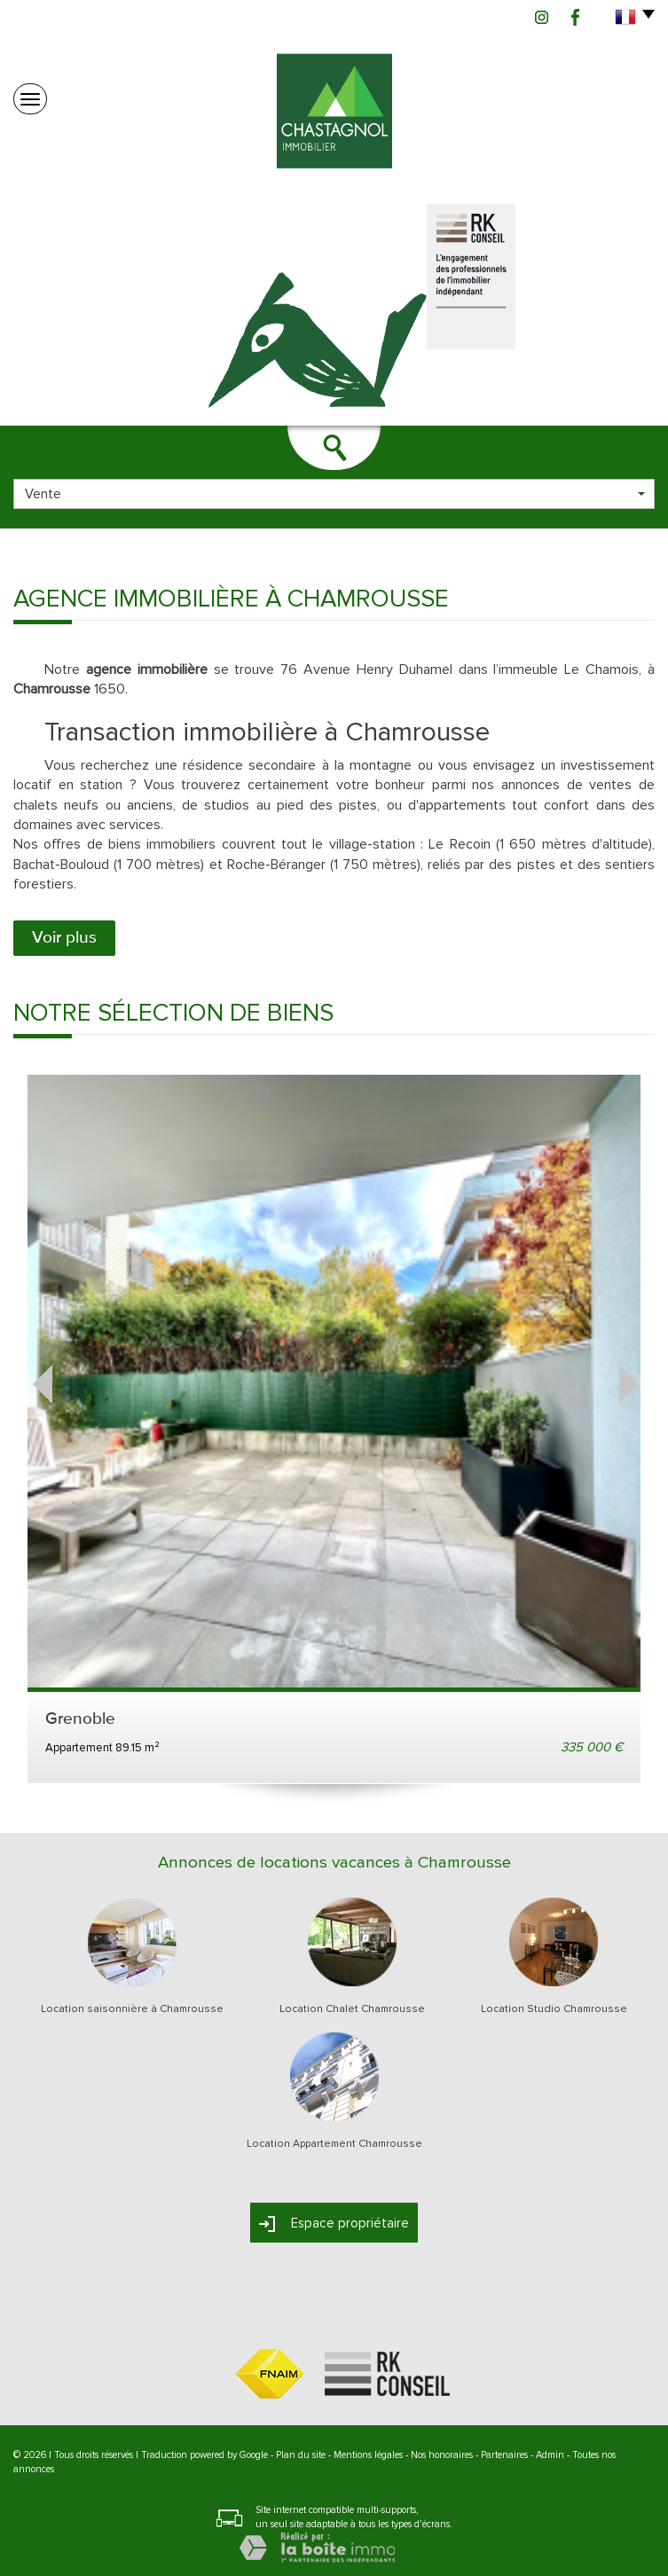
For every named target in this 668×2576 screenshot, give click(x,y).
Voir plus (64, 938)
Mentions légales (368, 2455)
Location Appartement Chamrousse (334, 2144)
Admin (550, 2455)
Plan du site (301, 2455)
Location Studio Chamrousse (554, 2009)
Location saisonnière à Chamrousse (132, 2009)
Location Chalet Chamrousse (352, 2009)
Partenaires (504, 2455)
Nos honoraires (442, 2455)
